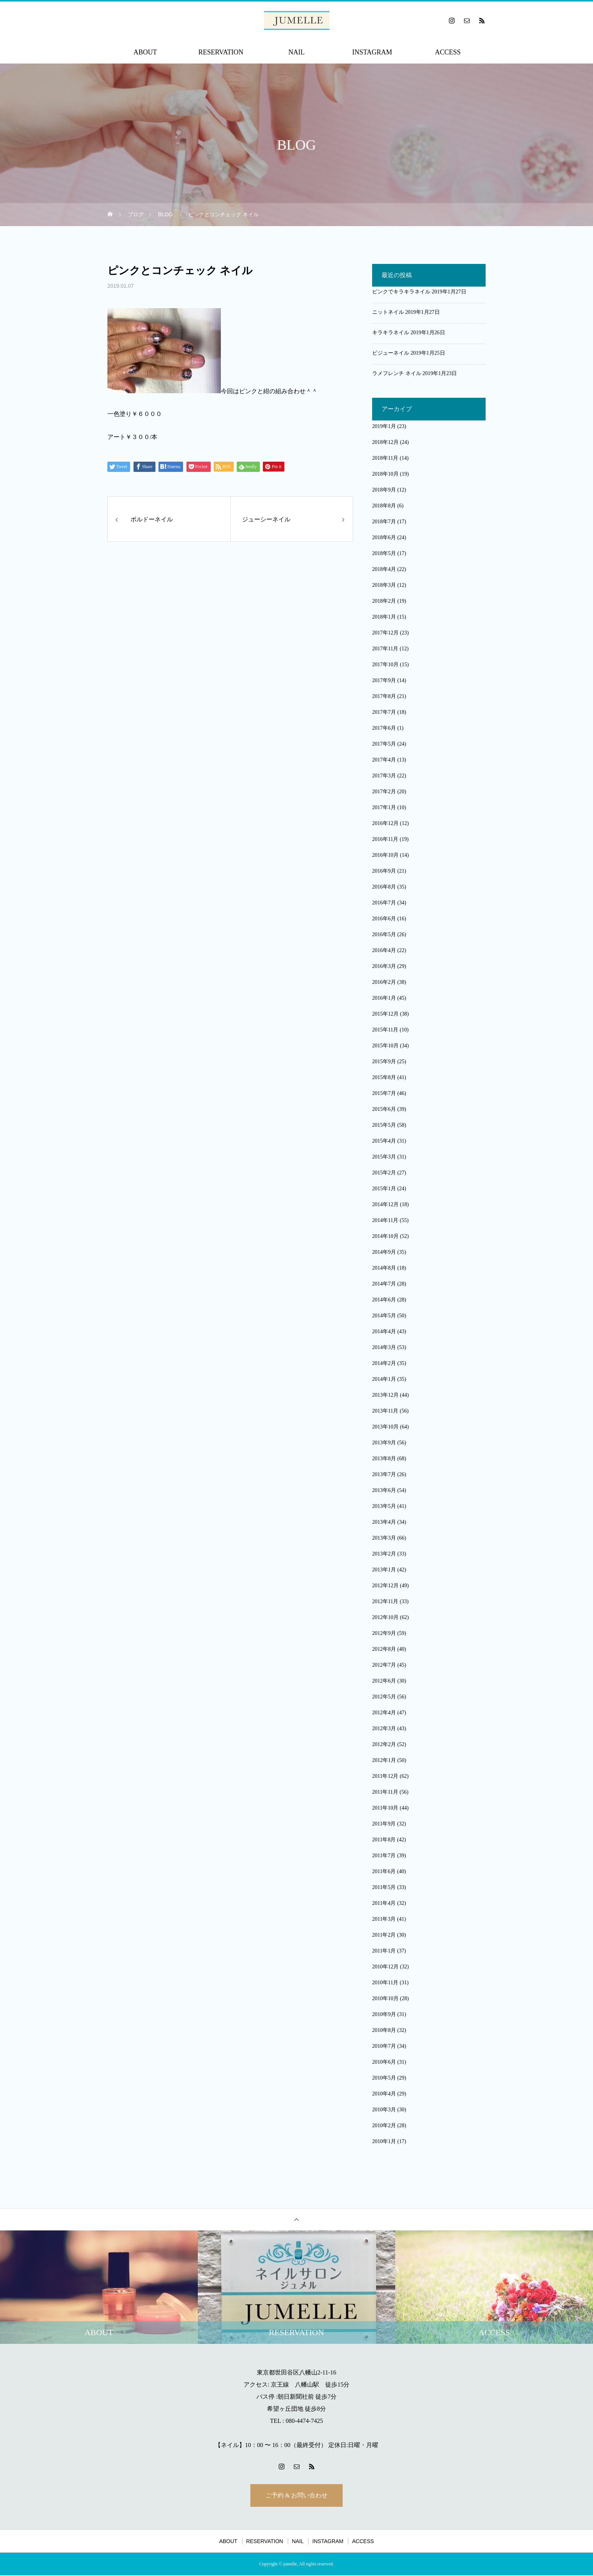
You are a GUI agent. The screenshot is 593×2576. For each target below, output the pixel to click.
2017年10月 (385, 664)
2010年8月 (384, 2030)
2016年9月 (384, 871)
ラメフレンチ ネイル (396, 373)
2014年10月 (385, 1236)
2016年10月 (385, 855)
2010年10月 (385, 1998)
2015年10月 (385, 1045)
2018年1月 (384, 617)
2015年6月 (384, 1109)
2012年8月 (384, 1649)
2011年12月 (385, 1776)
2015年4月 (384, 1141)
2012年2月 (384, 1744)
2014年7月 (384, 1284)
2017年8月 (384, 696)
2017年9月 (384, 680)
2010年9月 (384, 2014)
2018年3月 (384, 585)
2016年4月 (384, 950)
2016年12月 (385, 823)
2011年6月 (384, 1871)
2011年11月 (385, 1792)
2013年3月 (384, 1538)
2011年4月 (384, 1903)
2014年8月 (384, 1268)
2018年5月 (384, 553)
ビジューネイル (390, 353)
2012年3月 (384, 1728)
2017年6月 (384, 728)
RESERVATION (220, 52)
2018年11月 (385, 458)
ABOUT (145, 52)
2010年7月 (384, 2046)
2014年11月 (385, 1220)
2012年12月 (385, 1585)
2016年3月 (384, 966)
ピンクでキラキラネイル (401, 292)
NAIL (297, 52)
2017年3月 (384, 776)
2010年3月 (384, 2109)
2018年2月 (384, 601)
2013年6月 (384, 1490)
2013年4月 (384, 1522)
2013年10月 (385, 1427)
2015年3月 (384, 1157)
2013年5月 (384, 1506)
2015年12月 (385, 1014)
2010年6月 (384, 2062)
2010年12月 (385, 1967)
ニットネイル (388, 312)
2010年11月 (385, 1982)
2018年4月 (384, 569)
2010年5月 (384, 2078)
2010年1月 (384, 2141)
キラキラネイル (390, 332)
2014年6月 (384, 1300)
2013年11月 (385, 1411)
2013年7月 (384, 1474)
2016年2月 (384, 982)
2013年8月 (384, 1458)
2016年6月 (384, 918)
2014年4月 (384, 1331)
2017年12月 (385, 633)
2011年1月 (384, 1951)
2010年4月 (384, 2094)
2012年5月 (384, 1697)
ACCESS (448, 52)
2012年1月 (384, 1760)
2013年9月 (384, 1442)
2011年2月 (384, 1935)
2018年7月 (384, 521)
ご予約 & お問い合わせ (296, 2495)
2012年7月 (384, 1665)
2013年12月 (385, 1395)
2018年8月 (384, 506)
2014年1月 (384, 1379)
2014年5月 (384, 1315)
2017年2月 (384, 791)
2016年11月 (385, 839)
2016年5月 (384, 934)
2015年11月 (385, 1030)
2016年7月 (384, 903)
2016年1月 (384, 998)
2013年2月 (384, 1554)
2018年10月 (385, 474)
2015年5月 (384, 1125)
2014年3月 (384, 1347)
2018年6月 (384, 537)
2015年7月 (384, 1093)
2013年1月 (384, 1570)
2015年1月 (384, 1188)
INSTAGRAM (372, 52)
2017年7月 (384, 712)
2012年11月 (385, 1601)
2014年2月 (384, 1363)
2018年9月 (384, 490)
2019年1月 (384, 426)
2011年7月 (384, 1855)
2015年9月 (384, 1061)
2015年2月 (384, 1173)
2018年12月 (385, 442)
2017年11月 (385, 648)
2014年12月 (385, 1204)
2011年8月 (384, 1839)
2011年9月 (384, 1824)
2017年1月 (384, 807)
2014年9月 (384, 1252)
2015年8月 (384, 1077)
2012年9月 (384, 1633)
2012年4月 (384, 1712)
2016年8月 (384, 887)
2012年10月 (385, 1617)
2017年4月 (384, 760)
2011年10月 (385, 1808)
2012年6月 (384, 1681)
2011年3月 (384, 1919)
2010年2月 (384, 2125)
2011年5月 (384, 1887)
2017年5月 (384, 744)
